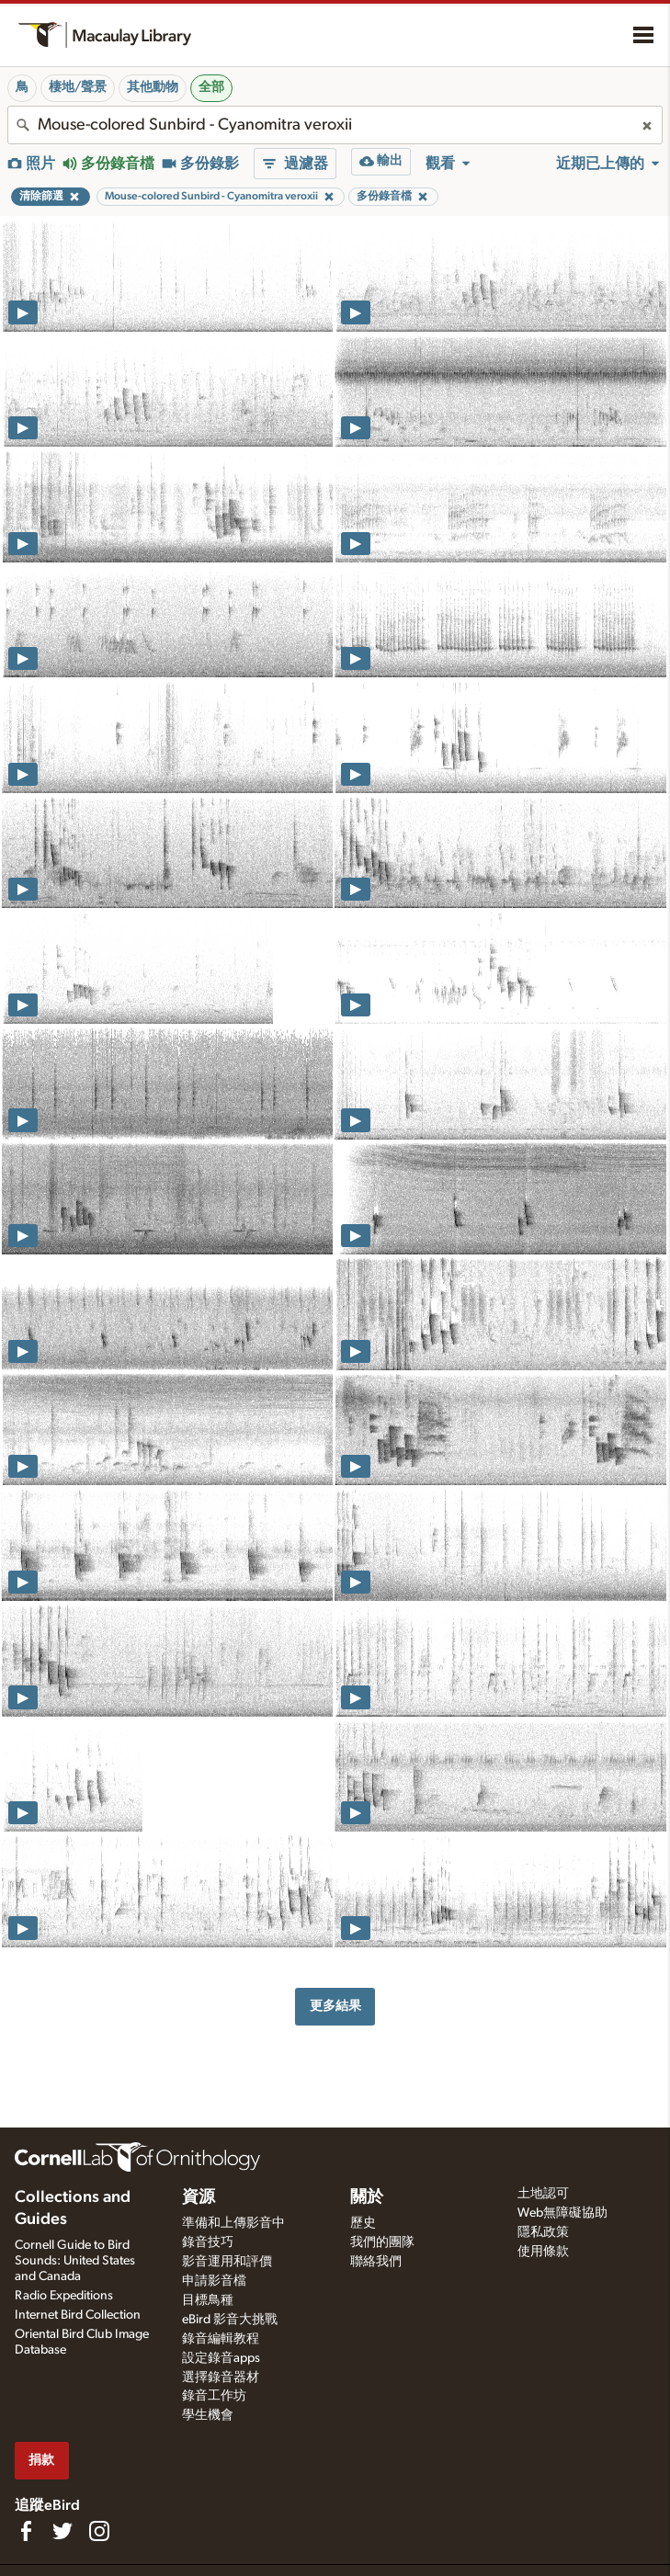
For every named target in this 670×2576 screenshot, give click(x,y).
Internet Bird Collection (78, 2315)
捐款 (41, 2460)
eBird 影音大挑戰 (230, 2319)
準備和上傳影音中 (233, 2223)
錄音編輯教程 (220, 2338)
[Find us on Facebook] (26, 2531)
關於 (366, 2197)
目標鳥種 (207, 2300)
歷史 (363, 2223)
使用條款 (543, 2251)
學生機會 (207, 2415)
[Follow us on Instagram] (99, 2531)
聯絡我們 (376, 2261)
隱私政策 (543, 2232)
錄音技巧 (207, 2242)
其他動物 (152, 87)
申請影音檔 (214, 2281)
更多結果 (335, 2006)
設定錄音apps (221, 2358)
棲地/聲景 (78, 87)
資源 (198, 2197)
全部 (211, 87)
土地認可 (543, 2193)
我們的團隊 (382, 2242)
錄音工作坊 (214, 2395)
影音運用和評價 (227, 2261)
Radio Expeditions (64, 2295)
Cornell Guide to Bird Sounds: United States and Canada (75, 2261)
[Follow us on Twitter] (62, 2531)
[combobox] (335, 125)
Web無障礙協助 (562, 2213)
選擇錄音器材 (220, 2377)
